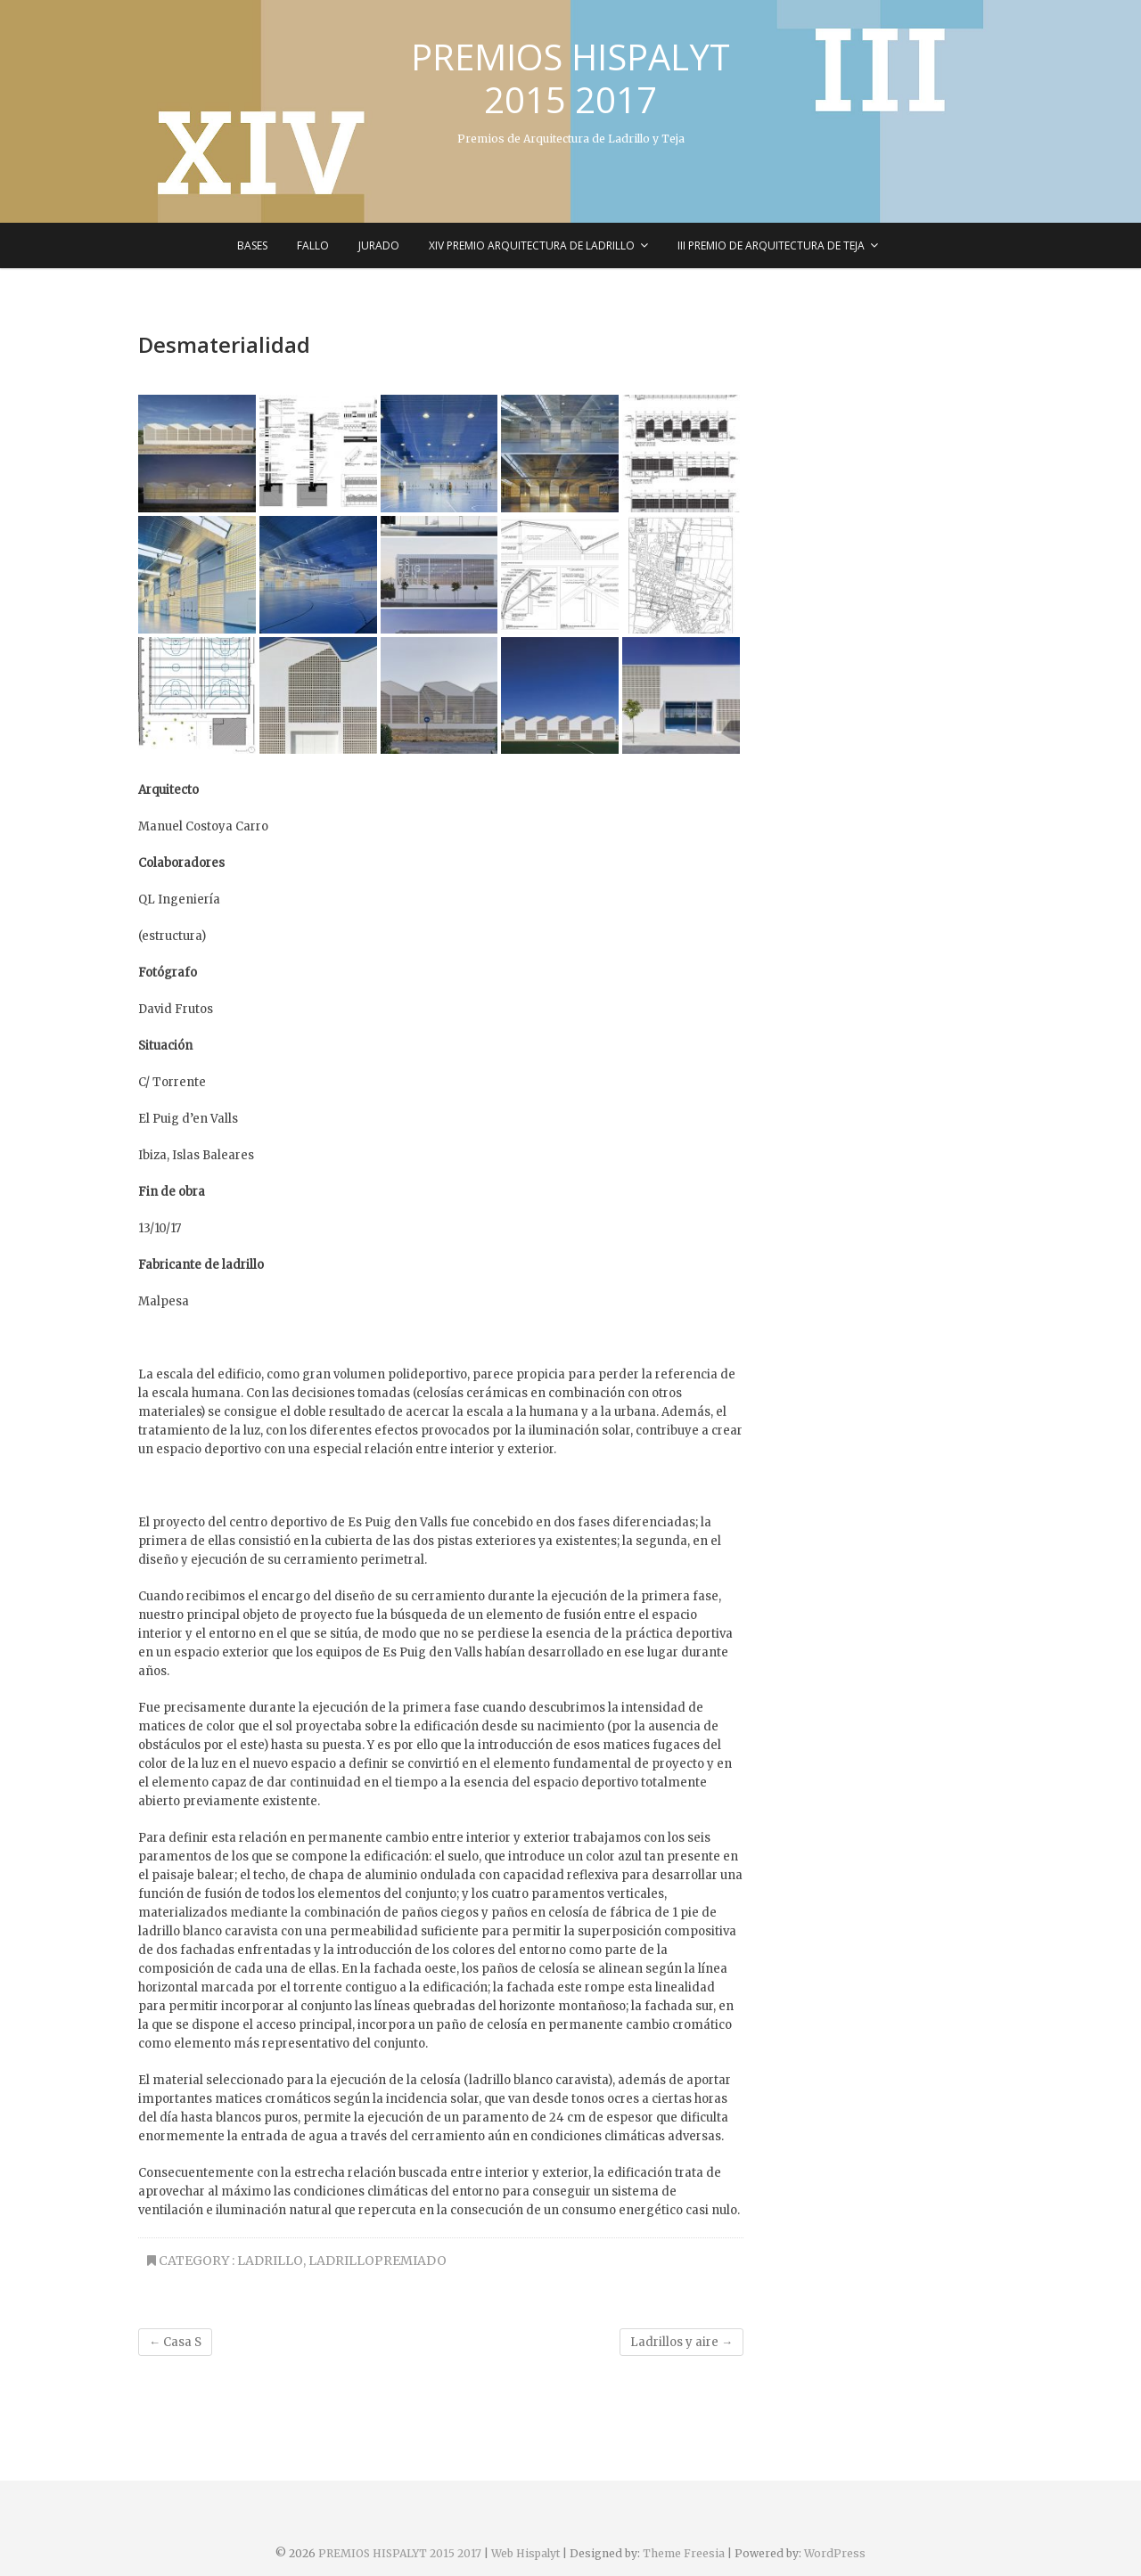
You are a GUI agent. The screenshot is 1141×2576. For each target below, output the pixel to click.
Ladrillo (270, 2261)
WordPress (835, 2553)
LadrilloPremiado (377, 2261)
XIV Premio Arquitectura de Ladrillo (532, 245)
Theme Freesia (684, 2553)
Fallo (313, 245)
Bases (252, 245)
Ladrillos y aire (681, 2342)
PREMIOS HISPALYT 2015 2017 (570, 78)
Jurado (378, 245)
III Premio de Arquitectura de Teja (771, 245)
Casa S (175, 2342)
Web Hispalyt (525, 2553)
